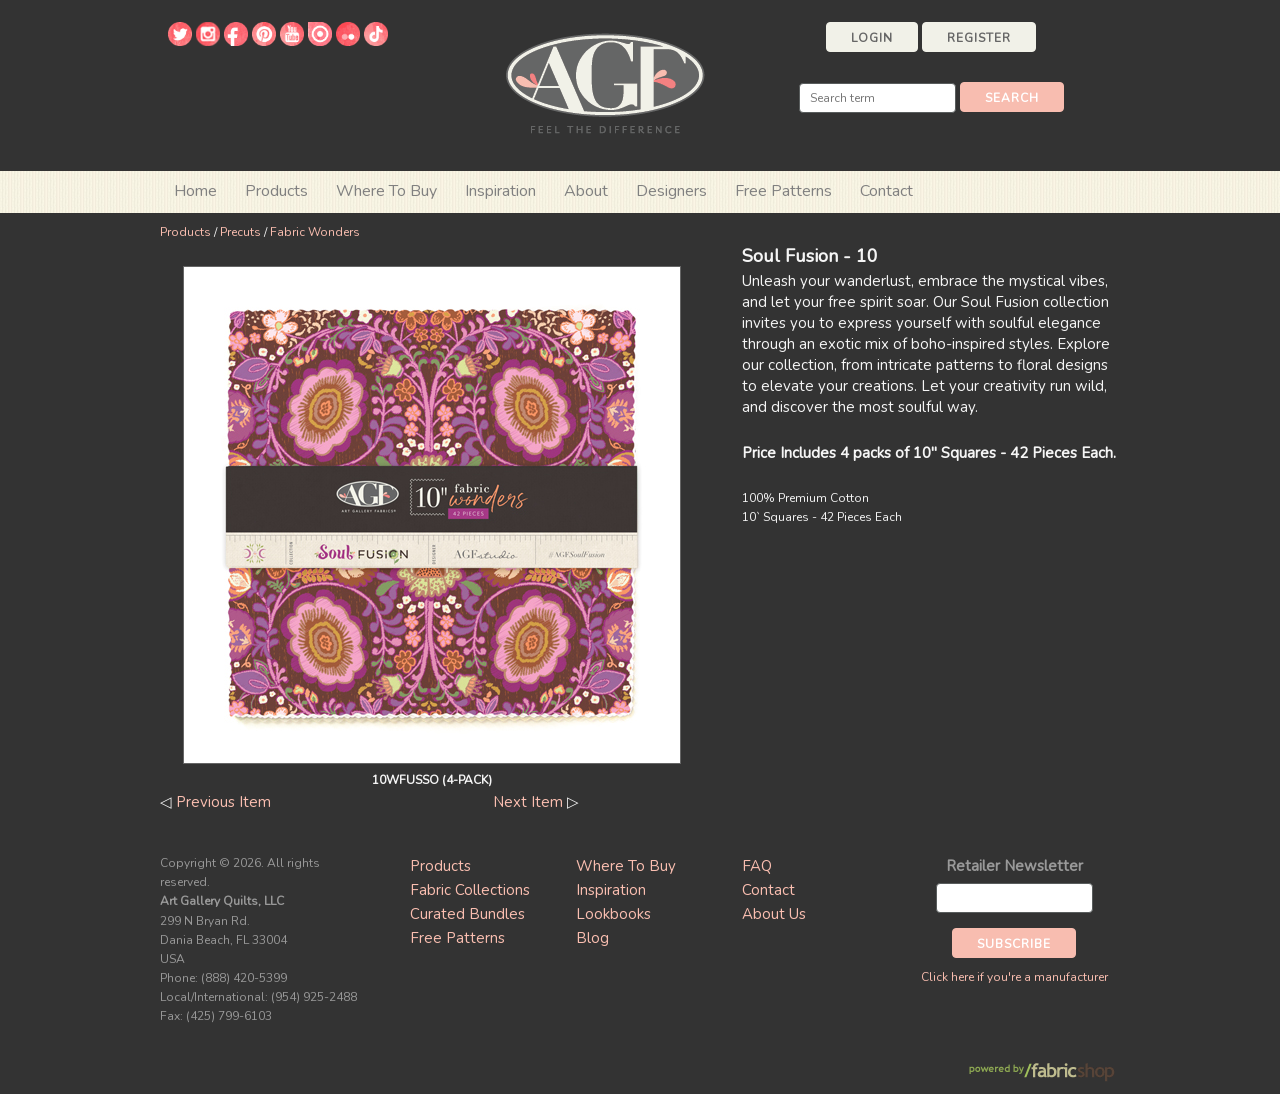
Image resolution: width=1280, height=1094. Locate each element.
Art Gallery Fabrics (605, 81)
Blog (592, 938)
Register (979, 38)
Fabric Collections (470, 890)
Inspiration (500, 191)
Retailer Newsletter (1014, 866)
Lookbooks (613, 914)
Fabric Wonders (315, 232)
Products (185, 232)
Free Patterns (783, 191)
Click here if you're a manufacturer (1014, 977)
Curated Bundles (467, 914)
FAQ (757, 866)
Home (195, 191)
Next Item (528, 802)
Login (872, 38)
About (586, 191)
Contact (886, 191)
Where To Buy (626, 866)
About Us (774, 914)
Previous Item (223, 802)
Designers (671, 191)
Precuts (240, 232)
